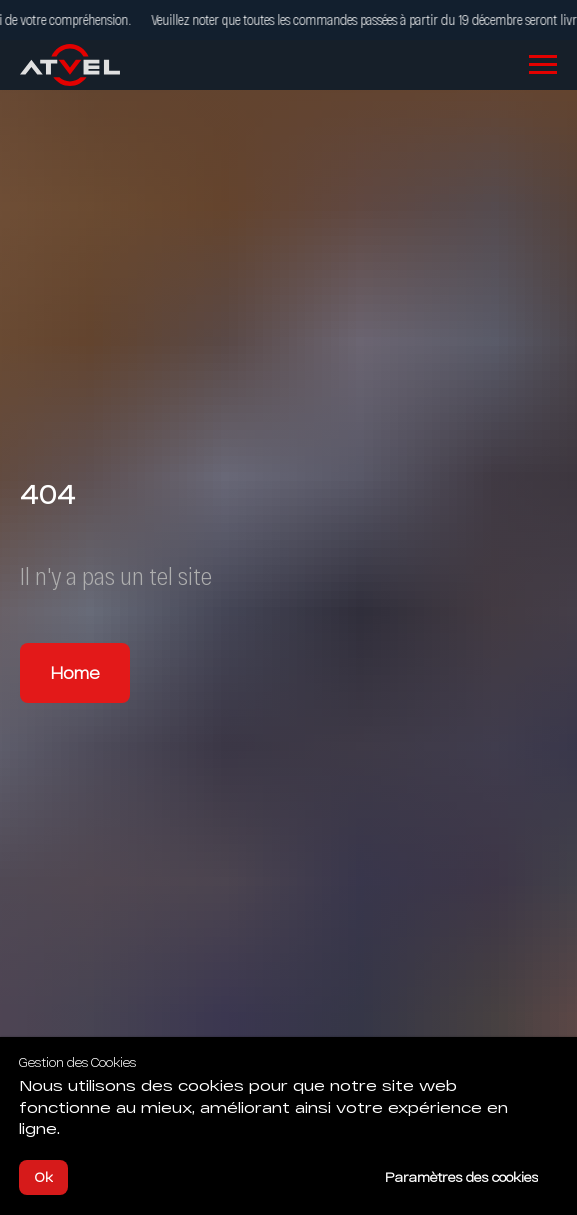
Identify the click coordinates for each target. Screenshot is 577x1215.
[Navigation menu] (543, 65)
